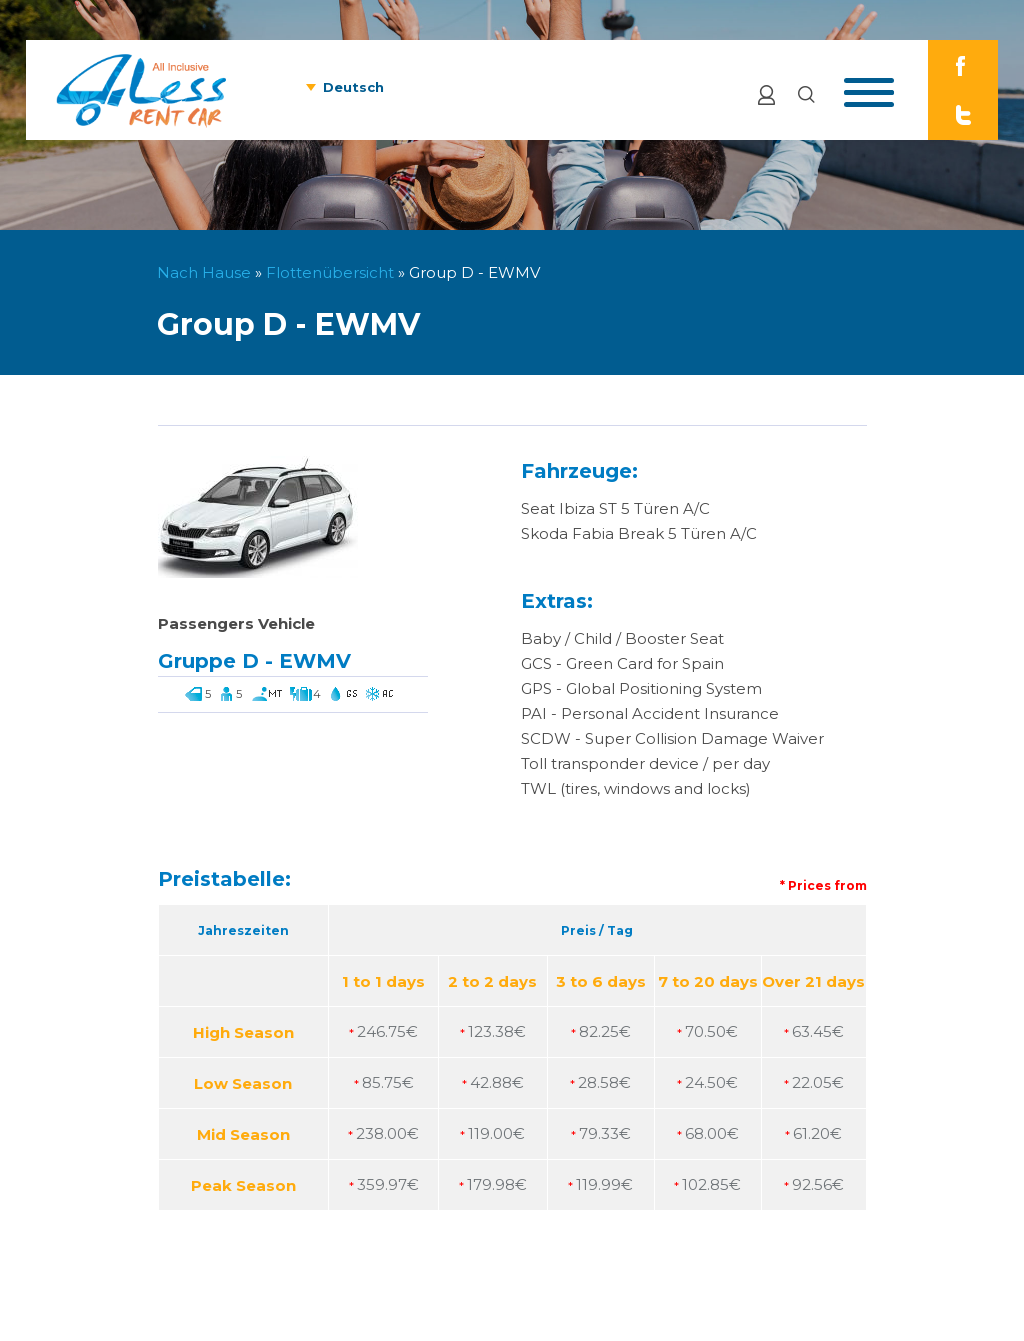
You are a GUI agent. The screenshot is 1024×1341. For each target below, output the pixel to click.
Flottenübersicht (330, 272)
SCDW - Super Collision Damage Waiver (672, 738)
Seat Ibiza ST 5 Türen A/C (615, 508)
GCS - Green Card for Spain (622, 663)
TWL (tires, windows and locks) (636, 788)
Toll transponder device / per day (645, 763)
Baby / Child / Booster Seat (622, 638)
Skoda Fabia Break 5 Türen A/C (639, 533)
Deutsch (353, 87)
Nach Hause (204, 272)
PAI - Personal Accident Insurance (650, 713)
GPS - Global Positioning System (641, 688)
